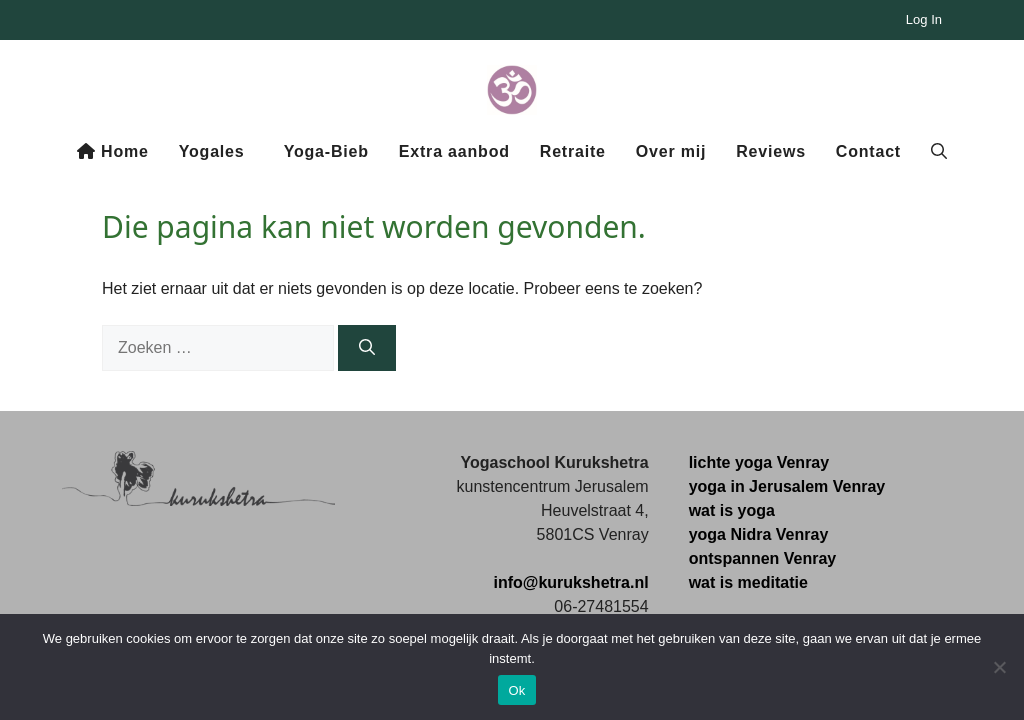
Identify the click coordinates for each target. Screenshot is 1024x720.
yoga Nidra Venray (759, 534)
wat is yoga (732, 510)
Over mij (671, 151)
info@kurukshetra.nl (570, 582)
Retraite (573, 151)
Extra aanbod (454, 151)
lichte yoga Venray (759, 462)
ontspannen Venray (763, 558)
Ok (516, 690)
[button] (939, 152)
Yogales (212, 151)
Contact (868, 151)
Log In (924, 19)
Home (113, 151)
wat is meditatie (748, 582)
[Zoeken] (367, 348)
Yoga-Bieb (326, 151)
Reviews (771, 151)
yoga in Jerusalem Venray (787, 486)
